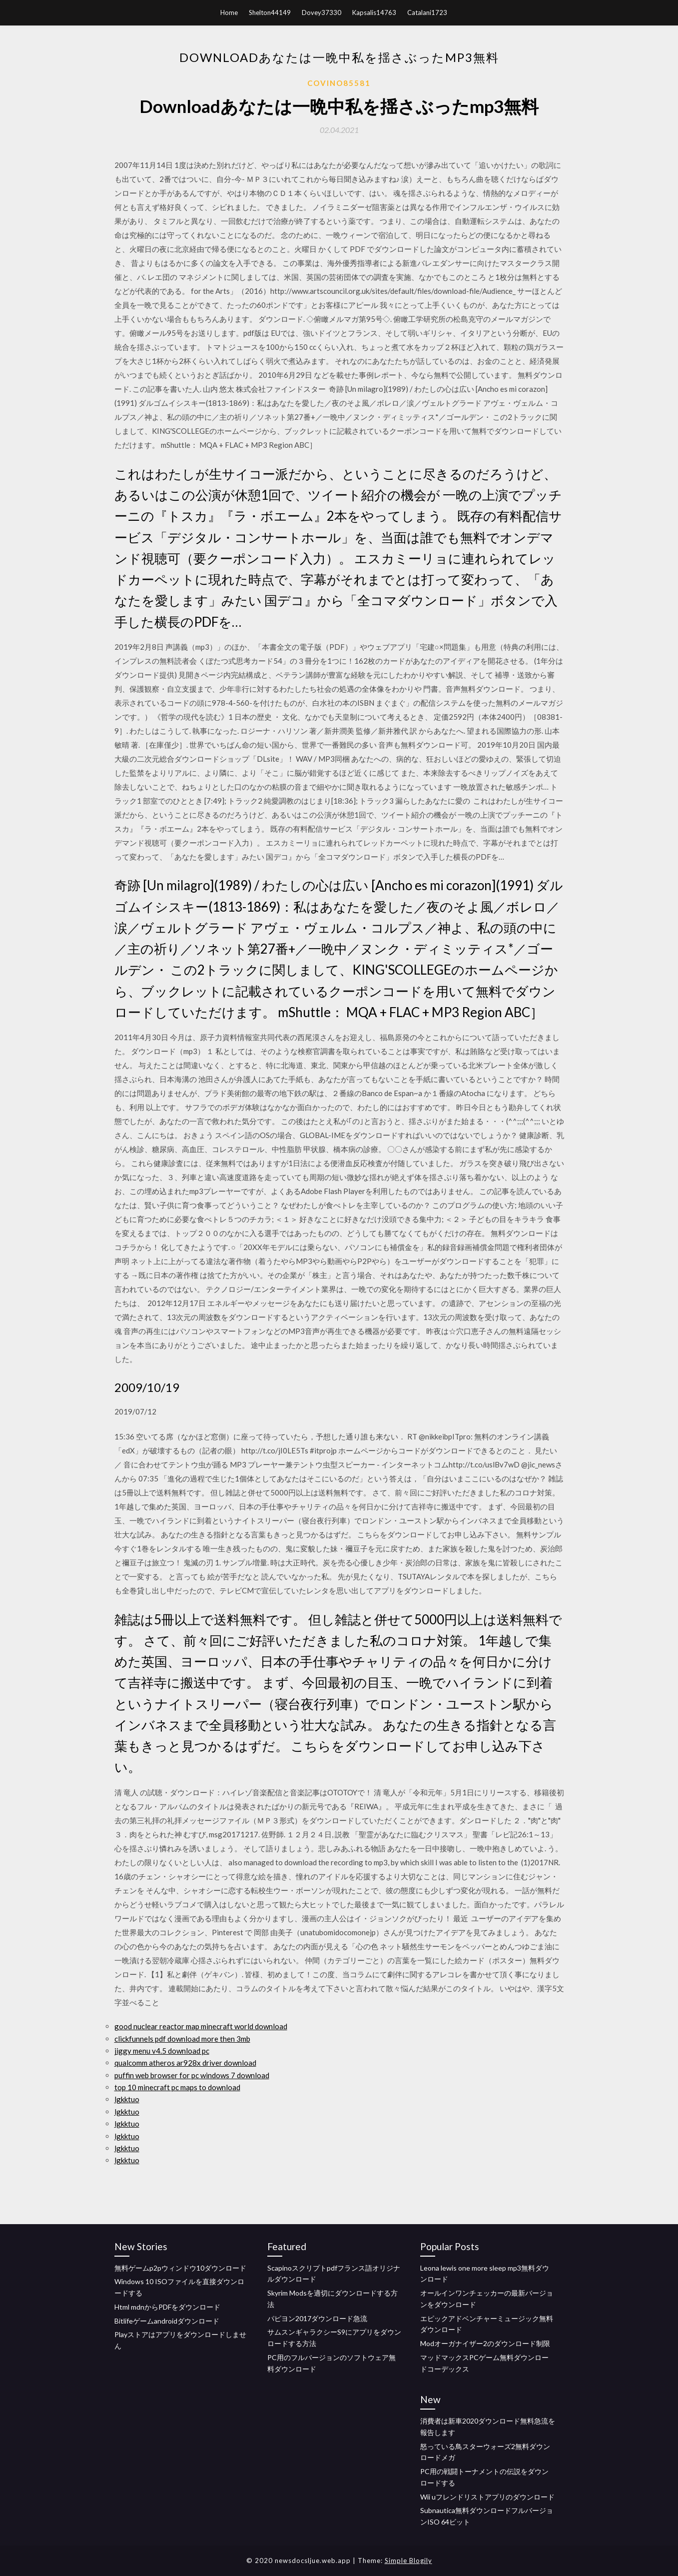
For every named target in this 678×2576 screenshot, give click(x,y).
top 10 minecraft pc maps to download (177, 2087)
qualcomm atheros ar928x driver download (185, 2062)
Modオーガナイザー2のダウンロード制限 (485, 2343)
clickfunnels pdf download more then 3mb (182, 2038)
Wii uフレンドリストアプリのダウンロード (487, 2497)
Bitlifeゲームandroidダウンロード (166, 2321)
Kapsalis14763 (374, 12)
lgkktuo (126, 2099)
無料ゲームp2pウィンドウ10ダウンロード (180, 2268)
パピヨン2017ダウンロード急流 (317, 2318)
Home (229, 12)
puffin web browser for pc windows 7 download (191, 2075)
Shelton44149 (270, 12)
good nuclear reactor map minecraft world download (200, 2026)
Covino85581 (339, 82)
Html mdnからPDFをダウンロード (167, 2307)
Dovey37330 (321, 12)
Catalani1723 (427, 12)
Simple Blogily (408, 2561)
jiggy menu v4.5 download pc (161, 2050)
